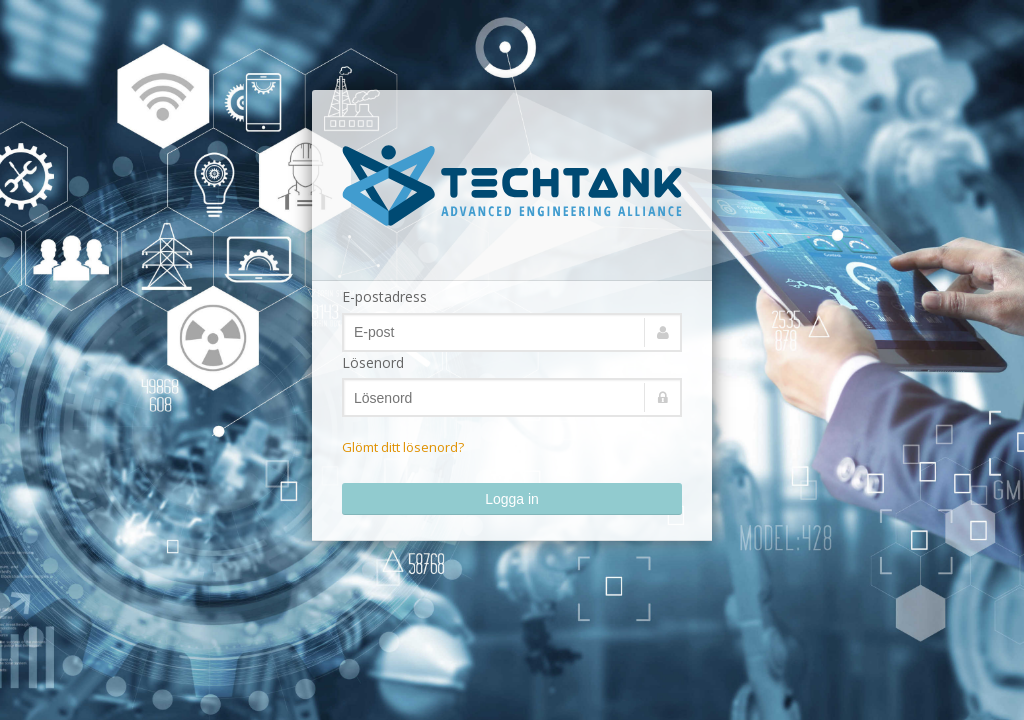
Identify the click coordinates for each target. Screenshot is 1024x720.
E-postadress (384, 296)
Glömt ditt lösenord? (403, 447)
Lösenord (373, 362)
